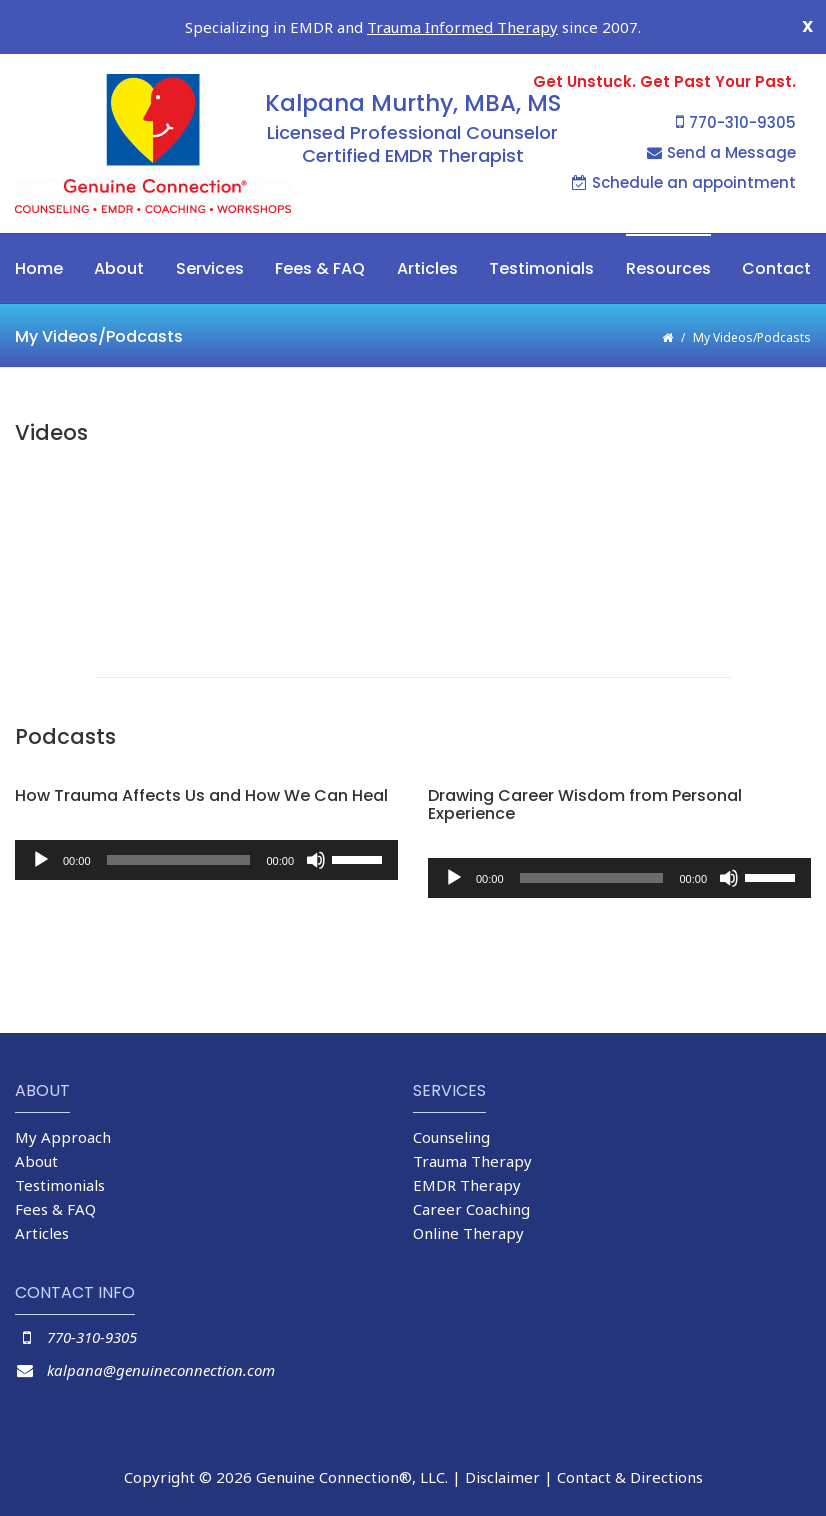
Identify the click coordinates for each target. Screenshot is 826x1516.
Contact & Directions (630, 1477)
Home (39, 268)
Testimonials (541, 268)
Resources (668, 268)
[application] (206, 860)
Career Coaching (471, 1209)
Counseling (451, 1137)
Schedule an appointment (684, 182)
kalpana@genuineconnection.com (161, 1370)
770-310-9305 (736, 122)
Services (210, 268)
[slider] (179, 860)
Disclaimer (502, 1477)
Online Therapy (468, 1233)
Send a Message (721, 152)
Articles (427, 268)
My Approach (63, 1137)
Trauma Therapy (472, 1161)
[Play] (41, 860)
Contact (776, 268)
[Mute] (316, 860)
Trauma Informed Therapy (462, 27)
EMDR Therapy (467, 1185)
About (119, 268)
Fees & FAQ (320, 268)
